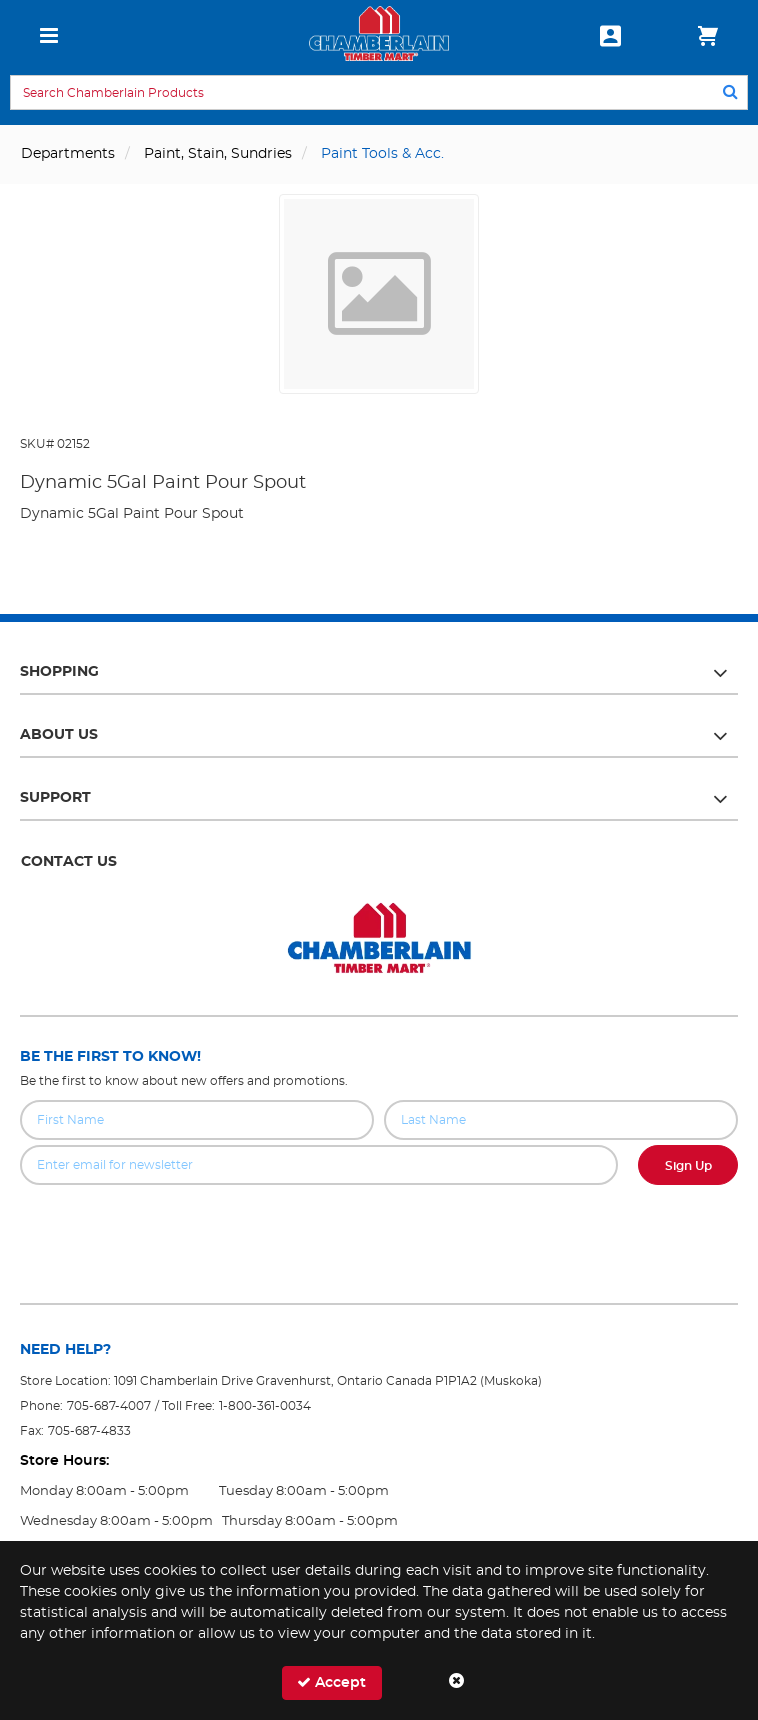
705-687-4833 (89, 1431)
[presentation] (379, 1229)
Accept (331, 1682)
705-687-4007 (109, 1406)
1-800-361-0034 (265, 1406)
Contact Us (69, 862)
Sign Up (688, 1166)
